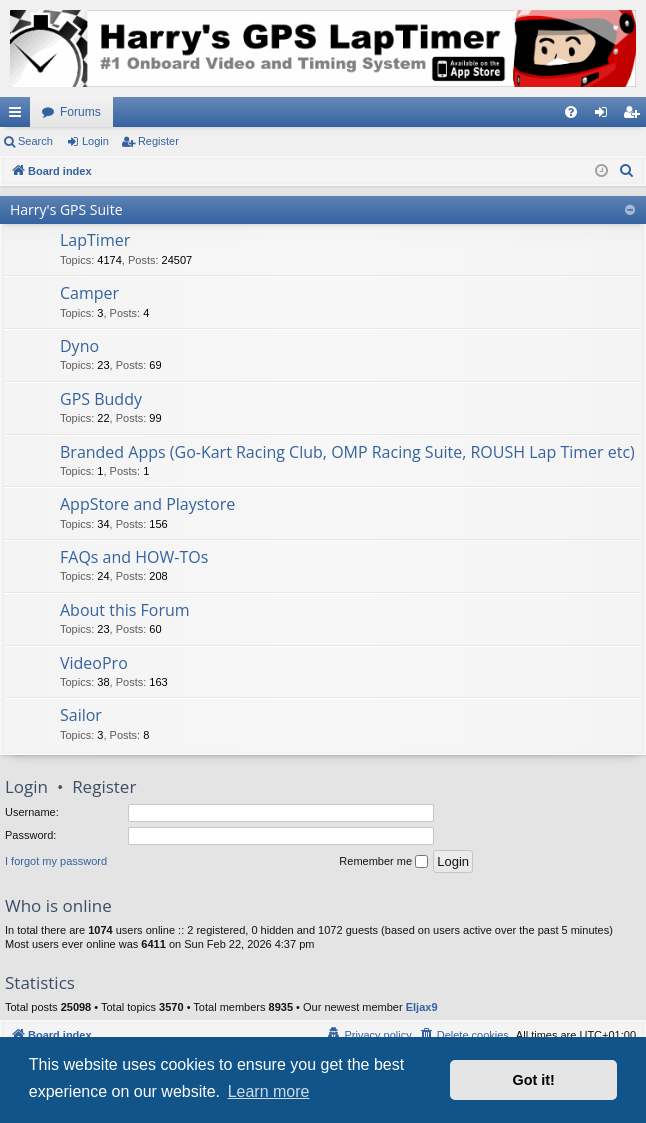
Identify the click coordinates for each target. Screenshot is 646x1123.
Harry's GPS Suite (66, 209)
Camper (89, 293)
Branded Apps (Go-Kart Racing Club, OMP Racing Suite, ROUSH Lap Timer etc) (347, 452)
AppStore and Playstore (147, 504)
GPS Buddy (101, 399)
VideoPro (94, 663)
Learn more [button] (269, 1091)
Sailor (81, 715)
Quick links (19, 116)
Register (158, 141)
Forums (80, 112)
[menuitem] (571, 112)
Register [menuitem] (635, 116)
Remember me (383, 862)
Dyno (79, 346)
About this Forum (125, 610)
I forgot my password (56, 861)
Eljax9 (422, 1007)
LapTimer (95, 240)
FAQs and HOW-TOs (134, 557)
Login (95, 141)
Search (35, 141)
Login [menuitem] (605, 116)
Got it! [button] (534, 1080)
